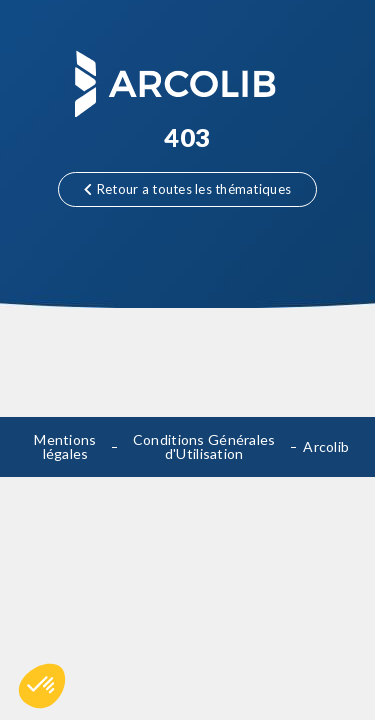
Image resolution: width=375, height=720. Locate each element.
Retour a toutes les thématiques (187, 189)
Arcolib (326, 446)
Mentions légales (65, 446)
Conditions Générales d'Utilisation (204, 446)
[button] (42, 686)
